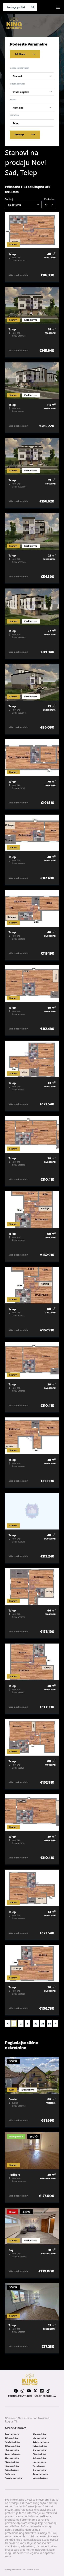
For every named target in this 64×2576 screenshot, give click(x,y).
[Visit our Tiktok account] (48, 2391)
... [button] (31, 2023)
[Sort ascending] (46, 205)
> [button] (55, 2023)
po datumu (14, 205)
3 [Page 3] (27, 2023)
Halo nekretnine (40, 2446)
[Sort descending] (51, 205)
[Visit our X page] (35, 2391)
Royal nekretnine (12, 2442)
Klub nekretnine (12, 2450)
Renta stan (10, 2474)
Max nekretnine (39, 2462)
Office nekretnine (12, 2446)
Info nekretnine (39, 2438)
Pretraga (25, 134)
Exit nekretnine (39, 2458)
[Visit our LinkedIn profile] (42, 2391)
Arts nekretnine (11, 2470)
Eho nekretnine (39, 2450)
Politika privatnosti (20, 2396)
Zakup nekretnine (40, 2474)
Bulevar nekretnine (41, 2442)
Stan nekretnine (12, 2458)
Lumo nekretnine (40, 2478)
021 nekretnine (11, 2438)
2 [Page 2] (21, 2023)
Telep (16, 123)
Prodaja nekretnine (13, 2478)
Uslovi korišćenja (45, 2396)
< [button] (7, 2023)
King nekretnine (12, 2466)
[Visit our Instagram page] (22, 2391)
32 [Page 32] (35, 2023)
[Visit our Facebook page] (16, 2391)
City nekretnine (39, 2434)
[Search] (33, 7)
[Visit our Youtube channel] (29, 2391)
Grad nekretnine (12, 2434)
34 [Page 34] (49, 2023)
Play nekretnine (12, 2462)
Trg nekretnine (39, 2466)
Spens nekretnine (12, 2454)
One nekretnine (39, 2470)
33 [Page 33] (42, 2023)
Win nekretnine (39, 2454)
